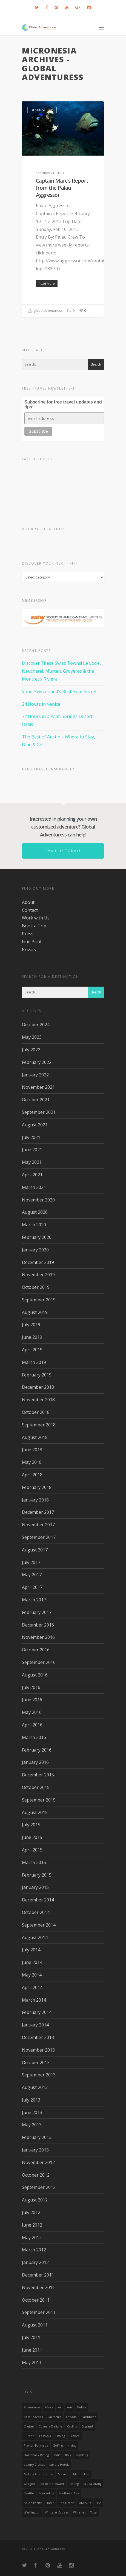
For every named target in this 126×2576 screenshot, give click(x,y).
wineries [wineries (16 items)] (79, 2512)
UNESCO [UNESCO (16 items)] (85, 2503)
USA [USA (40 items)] (98, 2503)
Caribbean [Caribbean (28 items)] (88, 2417)
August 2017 (35, 1550)
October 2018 (36, 1412)
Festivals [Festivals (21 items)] (45, 2436)
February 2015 (36, 1875)
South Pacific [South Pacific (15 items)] (33, 2503)
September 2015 (39, 1800)
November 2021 (38, 1087)
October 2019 (36, 1287)
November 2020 (38, 1200)
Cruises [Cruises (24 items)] (29, 2426)
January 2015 (35, 1887)
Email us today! (63, 850)
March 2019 (34, 1362)
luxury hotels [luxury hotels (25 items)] (59, 2465)
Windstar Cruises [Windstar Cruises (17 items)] (56, 2512)
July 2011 (31, 2337)
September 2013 (39, 2075)
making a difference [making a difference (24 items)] (38, 2474)
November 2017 (38, 1525)
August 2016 (35, 1675)
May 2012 (32, 2237)
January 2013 (35, 2150)
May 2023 (32, 1037)
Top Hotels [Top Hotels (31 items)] (66, 2503)
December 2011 (38, 2275)
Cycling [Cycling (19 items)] (72, 2426)
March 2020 (34, 1225)
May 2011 (32, 2363)
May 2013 (32, 2125)
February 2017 (36, 1612)
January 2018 (35, 1500)
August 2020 (35, 1212)
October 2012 (36, 2175)
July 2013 (31, 2100)
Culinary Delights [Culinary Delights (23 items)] (50, 2426)
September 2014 (39, 1925)
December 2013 (38, 2037)
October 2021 (36, 1100)
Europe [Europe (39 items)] (29, 2436)
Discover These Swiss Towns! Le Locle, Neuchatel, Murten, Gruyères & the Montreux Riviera (61, 671)
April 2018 (32, 1475)
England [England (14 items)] (87, 2426)
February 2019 (36, 1375)
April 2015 (32, 1850)
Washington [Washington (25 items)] (32, 2512)
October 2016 (36, 1650)
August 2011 (35, 2325)
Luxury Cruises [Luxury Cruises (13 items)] (34, 2465)
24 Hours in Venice (41, 704)
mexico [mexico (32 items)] (63, 2474)
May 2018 (32, 1462)
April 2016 (32, 1725)
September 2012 (39, 2187)
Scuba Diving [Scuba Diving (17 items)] (92, 2484)
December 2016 (38, 1625)
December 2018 (38, 1387)
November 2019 (38, 1275)
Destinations (42, 110)
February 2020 (36, 1237)
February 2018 (36, 1487)
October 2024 (36, 1025)
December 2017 (38, 1512)
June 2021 (32, 1150)
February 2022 (36, 1062)
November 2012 (38, 2162)
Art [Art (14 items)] (60, 2407)
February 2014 (36, 2012)
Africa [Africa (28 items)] (49, 2407)
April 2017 (32, 1587)
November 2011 (38, 2287)
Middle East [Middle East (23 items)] (81, 2474)
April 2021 (32, 1175)
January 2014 (35, 2025)
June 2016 (32, 1700)
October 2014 (36, 1912)
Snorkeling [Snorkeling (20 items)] (46, 2493)
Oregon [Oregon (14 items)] (29, 2484)
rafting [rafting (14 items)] (74, 2484)
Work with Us (36, 918)
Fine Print (32, 942)
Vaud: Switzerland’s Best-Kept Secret (59, 691)
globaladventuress (45, 311)
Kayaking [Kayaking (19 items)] (82, 2455)
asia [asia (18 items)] (70, 2407)
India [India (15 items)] (57, 2455)
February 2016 (36, 1750)
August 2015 (35, 1812)
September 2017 (39, 1537)
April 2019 (32, 1350)
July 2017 (31, 1562)
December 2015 (38, 1775)
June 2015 (32, 1837)
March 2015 (34, 1862)
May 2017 (32, 1575)
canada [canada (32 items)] (71, 2417)
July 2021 (31, 1137)
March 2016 (34, 1737)
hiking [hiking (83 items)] (71, 2445)
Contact (30, 910)
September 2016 (39, 1662)
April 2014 (32, 1987)
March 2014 (34, 2000)
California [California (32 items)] (54, 2417)
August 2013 (35, 2087)
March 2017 (34, 1600)
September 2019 (39, 1300)
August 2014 (35, 1937)
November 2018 (38, 1400)
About (28, 902)
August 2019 (35, 1312)
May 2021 (32, 1162)
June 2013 (32, 2112)
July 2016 (31, 1687)
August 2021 (35, 1125)
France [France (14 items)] (75, 2436)
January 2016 (35, 1762)
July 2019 (31, 1325)
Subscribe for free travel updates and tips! (63, 404)
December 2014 (38, 1900)
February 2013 (36, 2137)
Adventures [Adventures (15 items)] (32, 2407)
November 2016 (38, 1637)
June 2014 (32, 1962)
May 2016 (32, 1712)
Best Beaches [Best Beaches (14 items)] (33, 2417)
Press (27, 934)
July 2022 (31, 1050)
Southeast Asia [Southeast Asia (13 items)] (69, 2493)
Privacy (29, 949)
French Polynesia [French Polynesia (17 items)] (36, 2445)
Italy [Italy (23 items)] (68, 2455)
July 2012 (31, 2212)
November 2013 (38, 2050)
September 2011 (39, 2312)
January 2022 (35, 1075)
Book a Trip (34, 926)
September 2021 (39, 1112)
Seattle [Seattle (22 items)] (29, 2493)
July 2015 (31, 1825)
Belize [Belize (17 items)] (81, 2407)
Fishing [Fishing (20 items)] (60, 2436)
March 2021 (34, 1187)
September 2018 (39, 1425)
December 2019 (38, 1262)
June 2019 (32, 1337)
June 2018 (32, 1450)
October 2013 (36, 2062)
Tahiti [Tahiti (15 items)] (51, 2503)
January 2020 (35, 1250)
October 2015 (36, 1787)
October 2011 (36, 2300)
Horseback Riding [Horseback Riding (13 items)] (36, 2455)
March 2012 (34, 2250)
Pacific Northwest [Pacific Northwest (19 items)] (51, 2484)
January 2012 (35, 2262)
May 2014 (32, 1975)
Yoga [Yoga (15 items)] (93, 2512)
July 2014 (31, 1950)
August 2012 (35, 2200)
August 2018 (35, 1437)
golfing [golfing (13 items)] (58, 2445)
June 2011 (32, 2350)
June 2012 (32, 2225)
